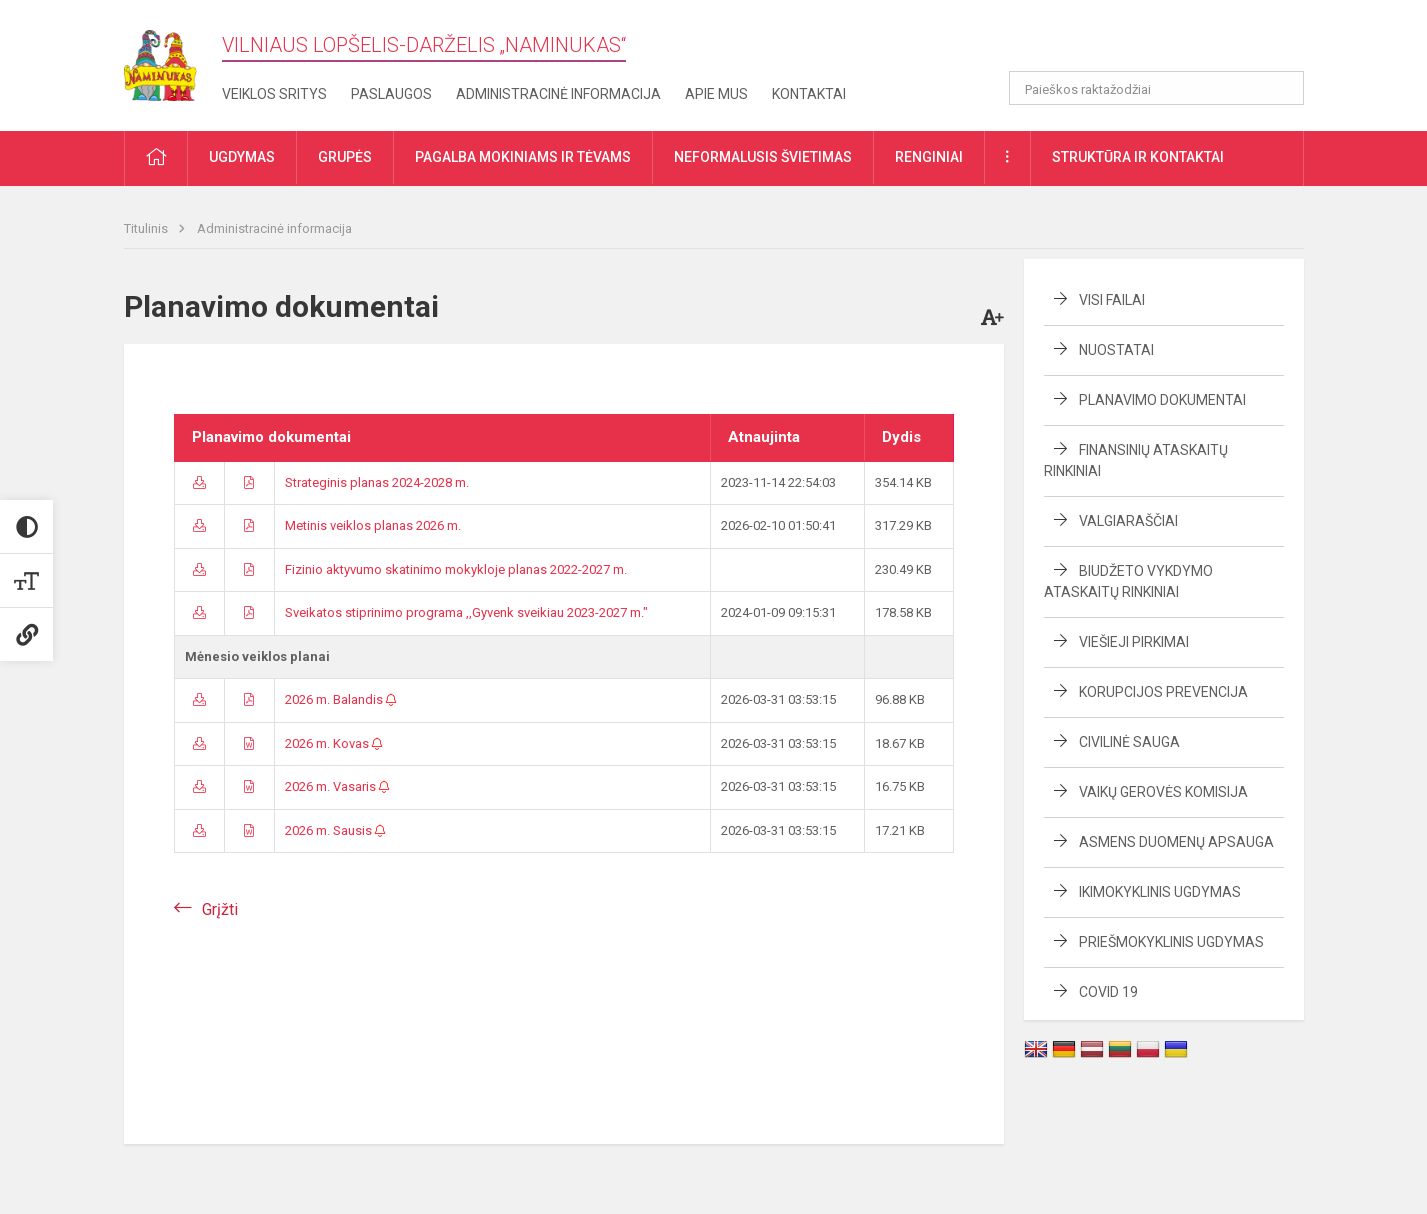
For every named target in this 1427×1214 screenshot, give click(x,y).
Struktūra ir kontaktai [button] (1138, 157)
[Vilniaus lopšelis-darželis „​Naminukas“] (173, 59)
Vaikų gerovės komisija (1163, 792)
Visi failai (1112, 300)
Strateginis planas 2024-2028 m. (377, 482)
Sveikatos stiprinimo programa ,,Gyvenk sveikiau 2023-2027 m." (466, 612)
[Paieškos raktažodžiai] (1156, 88)
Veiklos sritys (274, 94)
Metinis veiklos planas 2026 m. (373, 525)
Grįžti (220, 909)
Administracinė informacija (558, 94)
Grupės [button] (345, 157)
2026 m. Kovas (334, 743)
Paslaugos (391, 94)
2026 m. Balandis (341, 699)
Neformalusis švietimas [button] (763, 157)
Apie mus (716, 94)
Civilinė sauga (1129, 742)
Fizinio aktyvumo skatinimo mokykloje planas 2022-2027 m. (456, 569)
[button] (1167, 42)
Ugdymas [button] (242, 157)
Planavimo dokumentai (1162, 400)
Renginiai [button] (929, 157)
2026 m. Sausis (335, 830)
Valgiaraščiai (1128, 521)
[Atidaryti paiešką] (1282, 88)
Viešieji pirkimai (1134, 642)
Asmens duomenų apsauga (1176, 842)
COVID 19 (1108, 992)
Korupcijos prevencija (1163, 692)
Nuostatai (1116, 350)
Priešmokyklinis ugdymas (1171, 942)
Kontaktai (809, 94)
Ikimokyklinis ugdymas (1160, 892)
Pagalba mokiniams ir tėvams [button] (523, 157)
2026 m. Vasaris (337, 786)
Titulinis (147, 228)
